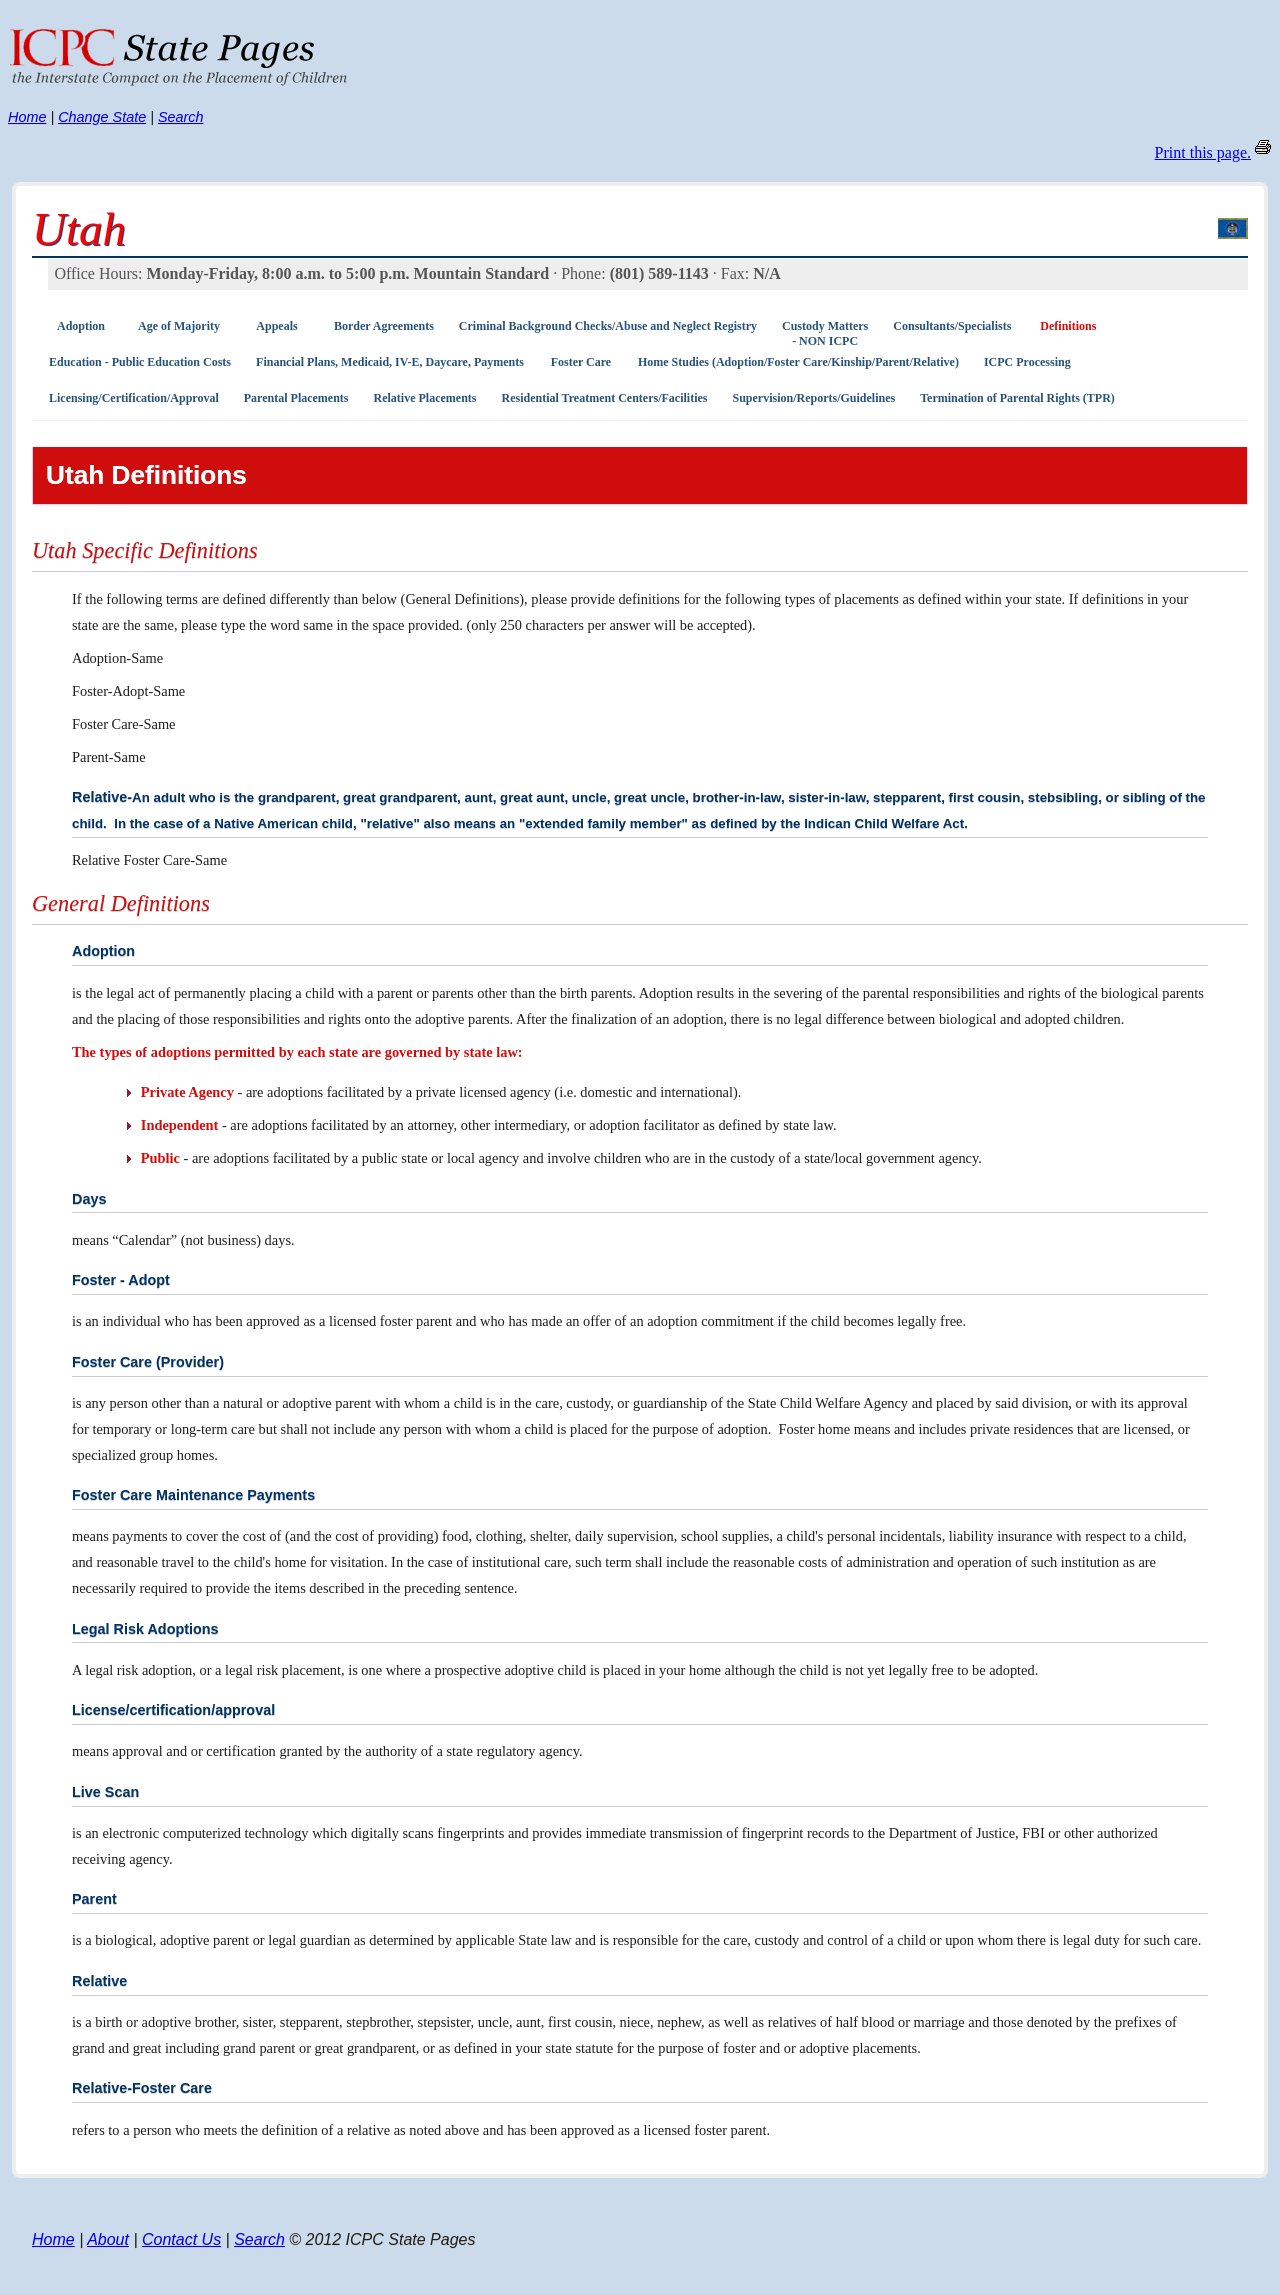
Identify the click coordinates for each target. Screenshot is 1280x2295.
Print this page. (1203, 152)
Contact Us (181, 2239)
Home (27, 117)
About (108, 2239)
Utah (79, 229)
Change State (102, 117)
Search (181, 117)
